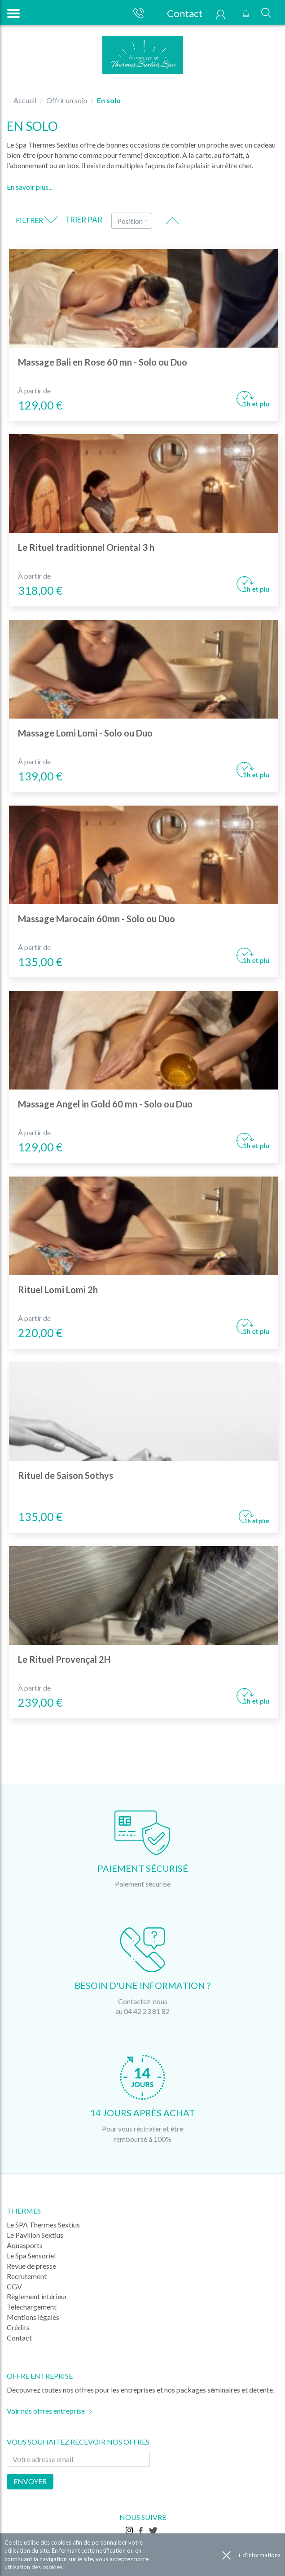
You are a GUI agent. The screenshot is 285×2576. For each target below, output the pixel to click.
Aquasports (25, 2245)
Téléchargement (32, 2306)
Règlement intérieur (37, 2296)
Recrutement (27, 2276)
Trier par (83, 219)
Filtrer (37, 220)
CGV (14, 2286)
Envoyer (30, 2481)
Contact (179, 13)
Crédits (18, 2327)
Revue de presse (31, 2266)
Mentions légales (33, 2317)
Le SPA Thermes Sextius (43, 2224)
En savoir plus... (30, 187)
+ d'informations (259, 2555)
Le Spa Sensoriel (31, 2255)
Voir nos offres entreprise (46, 2410)
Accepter (226, 2554)
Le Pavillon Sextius (35, 2235)
